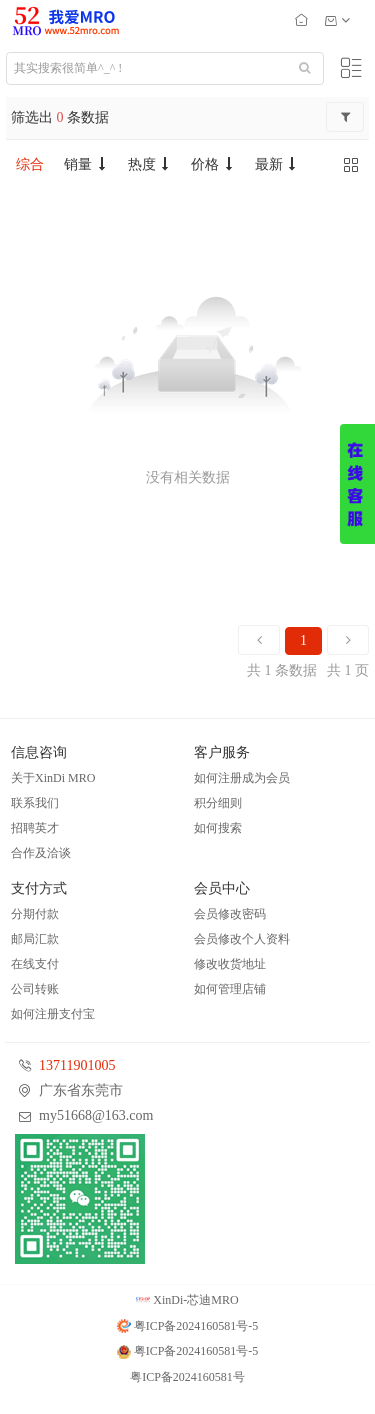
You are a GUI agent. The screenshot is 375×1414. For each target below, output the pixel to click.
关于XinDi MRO (53, 778)
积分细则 (218, 803)
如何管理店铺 (230, 989)
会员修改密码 (230, 914)
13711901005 (77, 1065)
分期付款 (35, 914)
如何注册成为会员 (242, 778)
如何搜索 (218, 828)
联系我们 (35, 803)
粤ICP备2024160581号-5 (188, 1326)
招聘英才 (35, 828)
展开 (357, 484)
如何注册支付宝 (53, 1014)
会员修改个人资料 (242, 939)
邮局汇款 (35, 939)
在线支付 (35, 964)
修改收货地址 (230, 964)
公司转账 (35, 989)
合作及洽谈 (41, 853)
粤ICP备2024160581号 (187, 1377)
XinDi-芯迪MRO (187, 1300)
